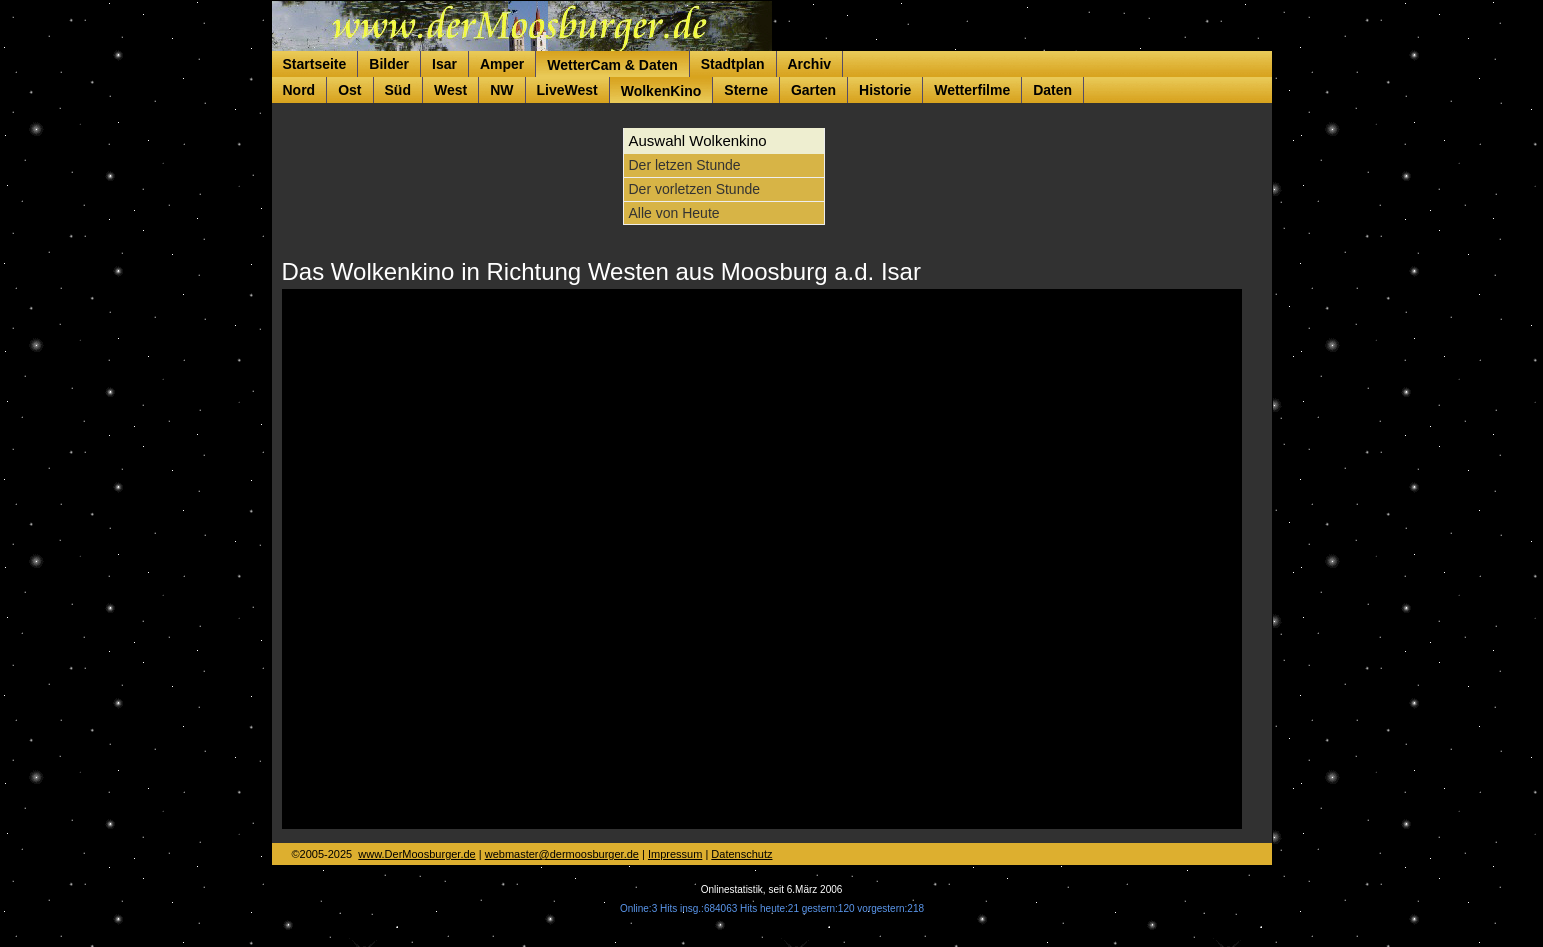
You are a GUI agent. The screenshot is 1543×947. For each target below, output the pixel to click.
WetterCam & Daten (612, 65)
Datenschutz (741, 854)
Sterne (746, 90)
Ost (349, 90)
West (450, 90)
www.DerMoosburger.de (416, 854)
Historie (885, 90)
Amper (502, 64)
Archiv (810, 64)
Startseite (315, 64)
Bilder (389, 64)
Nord (299, 90)
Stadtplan (733, 64)
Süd (398, 90)
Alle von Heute (674, 213)
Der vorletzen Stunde (695, 189)
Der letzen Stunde (685, 165)
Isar (444, 64)
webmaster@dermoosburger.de (562, 854)
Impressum (675, 854)
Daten (1052, 90)
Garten (813, 90)
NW (501, 90)
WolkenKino (661, 91)
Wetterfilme (972, 90)
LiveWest (567, 90)
